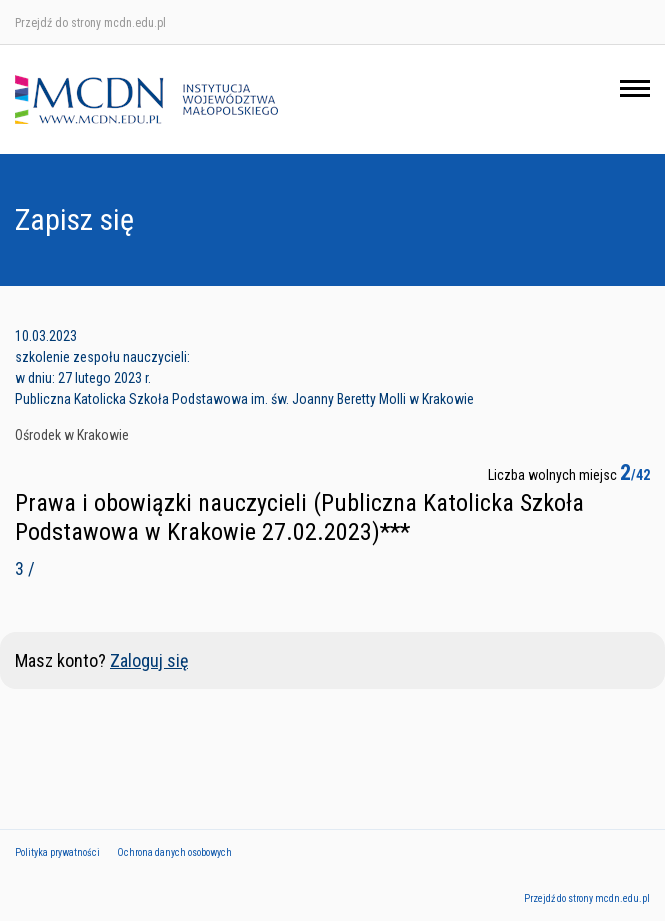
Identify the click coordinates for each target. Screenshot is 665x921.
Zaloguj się (149, 660)
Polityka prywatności (57, 852)
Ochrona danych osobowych (174, 852)
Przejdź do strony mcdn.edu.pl (90, 23)
